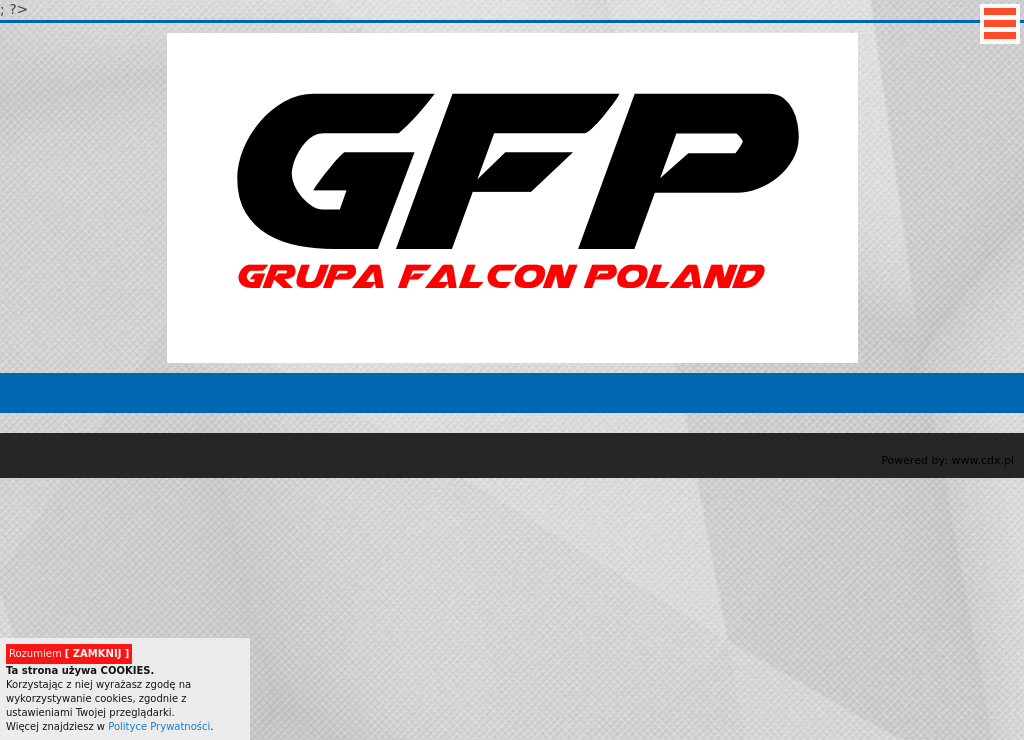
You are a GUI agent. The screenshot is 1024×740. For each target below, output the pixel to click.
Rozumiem (69, 653)
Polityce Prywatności (159, 726)
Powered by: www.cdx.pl (947, 460)
